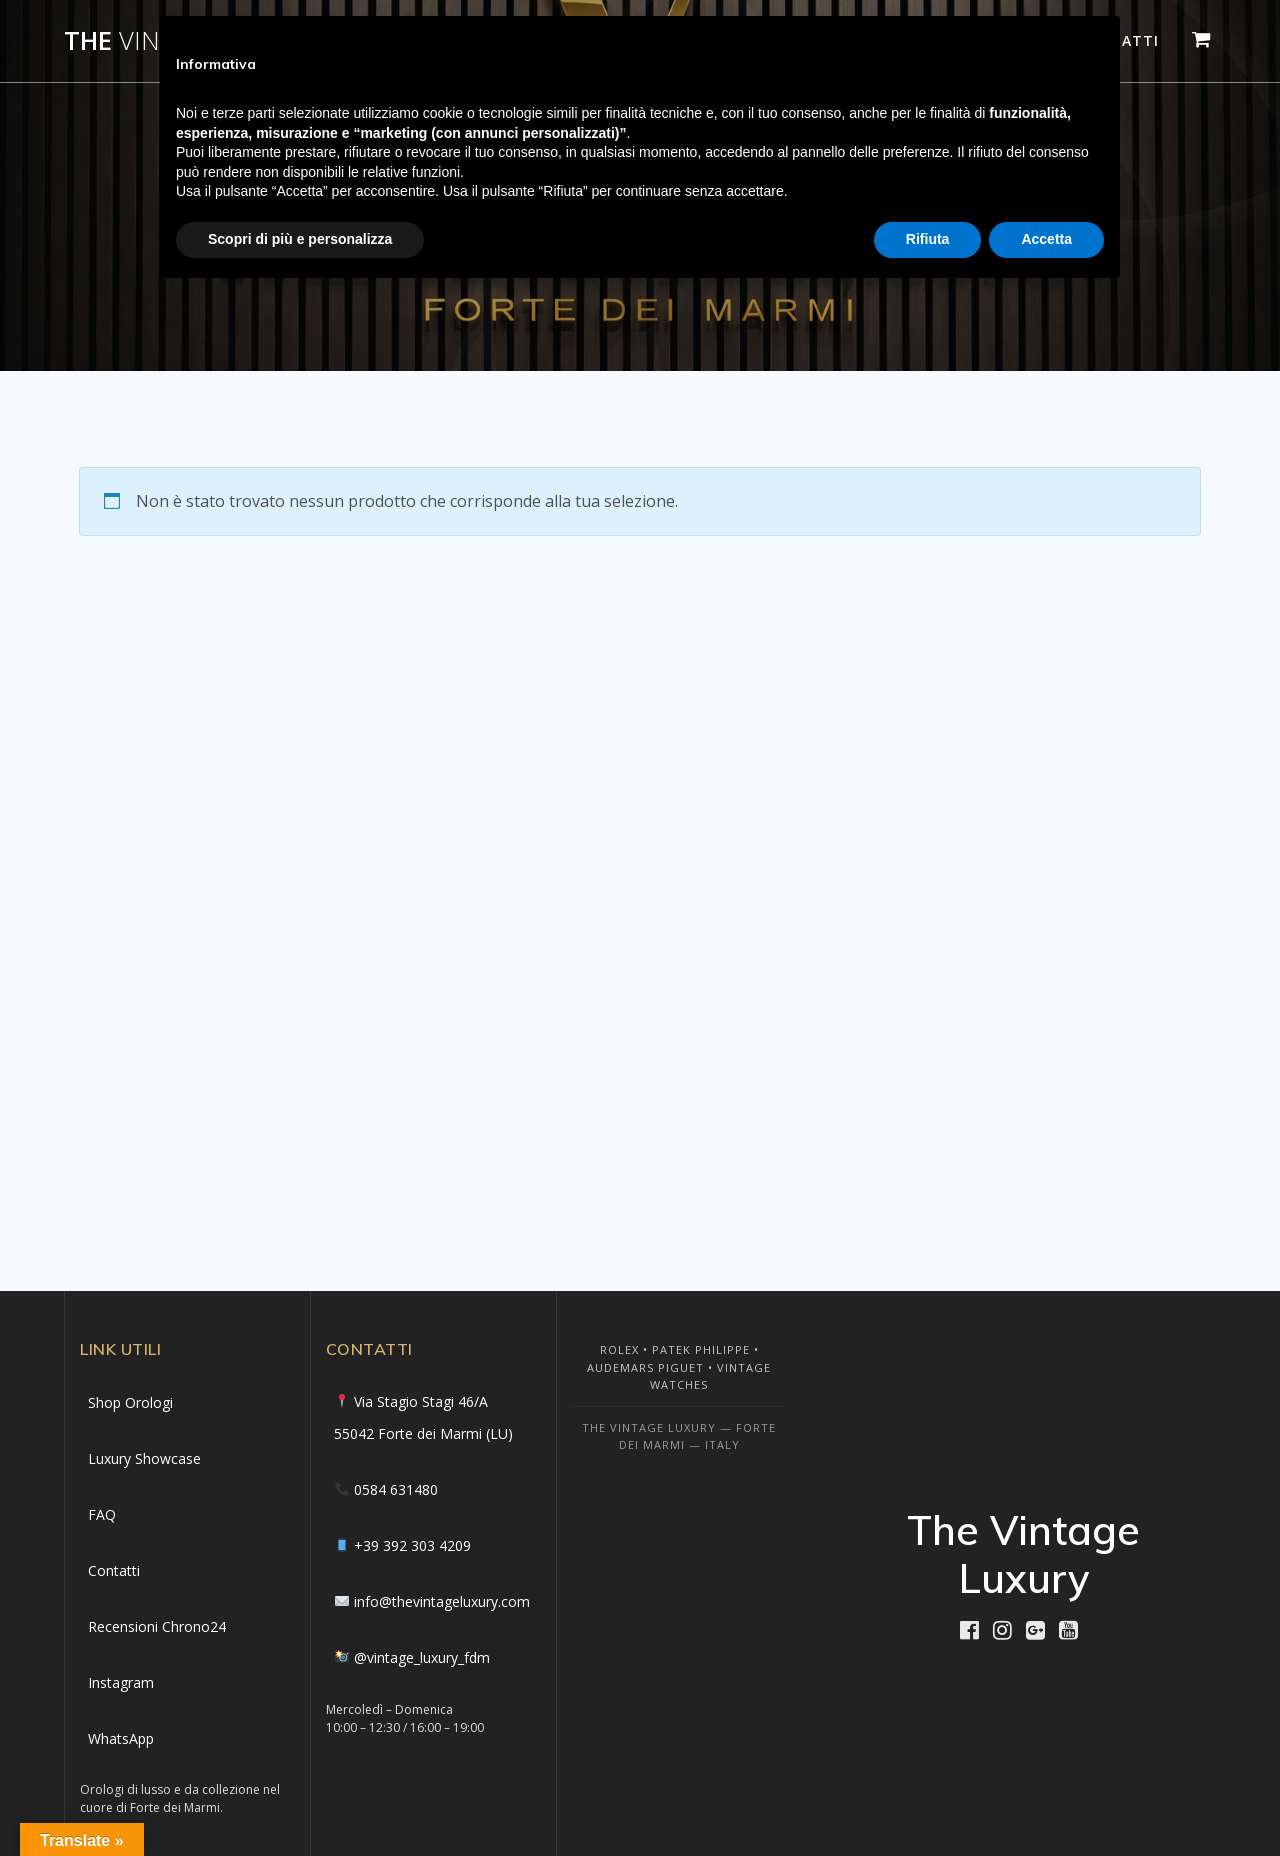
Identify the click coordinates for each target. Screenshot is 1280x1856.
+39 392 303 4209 (412, 1545)
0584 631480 (396, 1489)
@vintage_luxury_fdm (422, 1657)
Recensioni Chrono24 (157, 1626)
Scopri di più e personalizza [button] (300, 239)
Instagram (121, 1682)
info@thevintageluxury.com (442, 1601)
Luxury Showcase (144, 1458)
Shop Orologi (130, 1402)
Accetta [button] (1046, 239)
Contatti (114, 1570)
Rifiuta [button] (928, 239)
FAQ (102, 1514)
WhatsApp (121, 1738)
